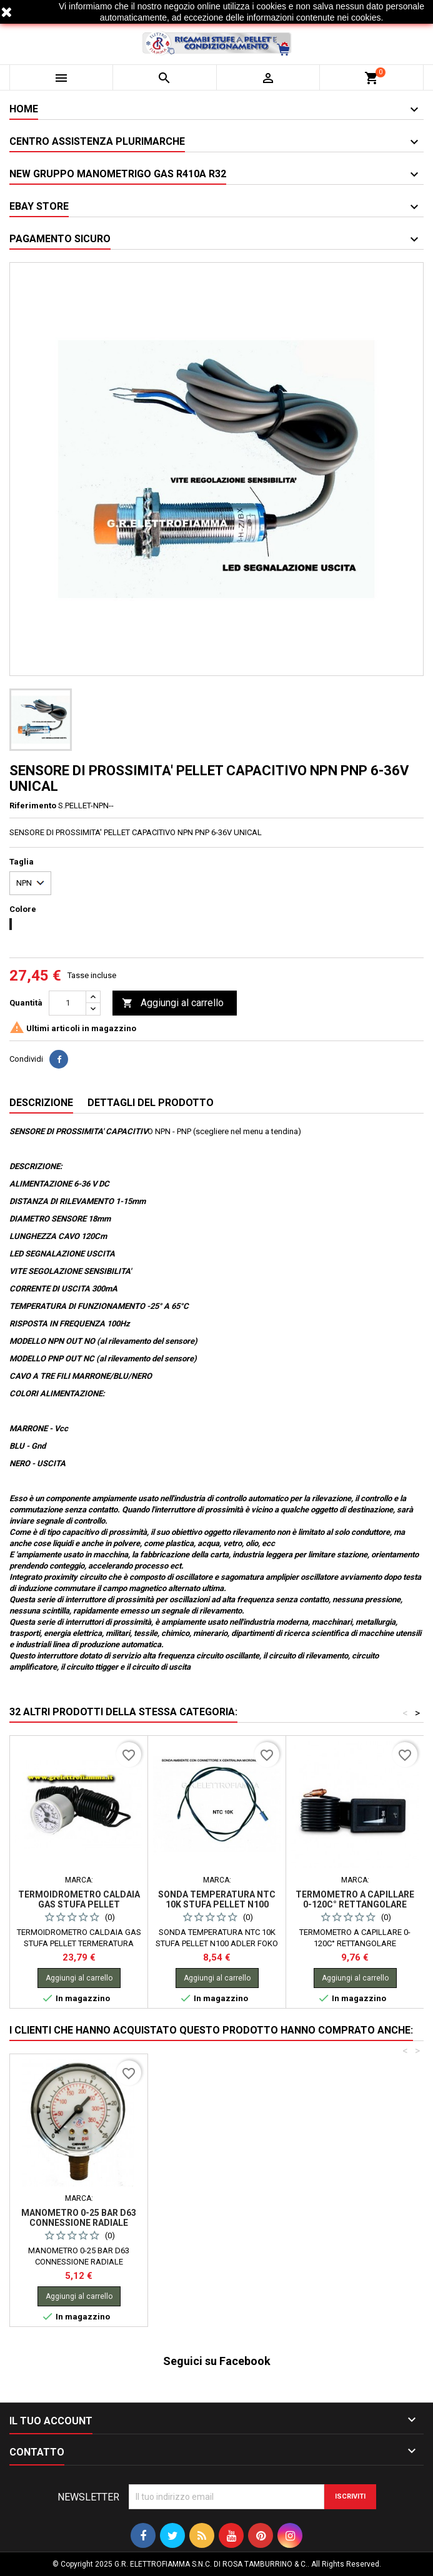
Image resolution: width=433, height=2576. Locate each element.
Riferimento (32, 805)
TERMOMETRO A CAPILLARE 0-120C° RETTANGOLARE (355, 1899)
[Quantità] (67, 1003)
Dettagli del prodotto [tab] (150, 1103)
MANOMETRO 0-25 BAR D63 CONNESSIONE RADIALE (216, 2218)
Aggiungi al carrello (173, 1003)
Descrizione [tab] (41, 1103)
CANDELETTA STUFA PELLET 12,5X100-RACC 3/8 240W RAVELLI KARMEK (78, 2223)
